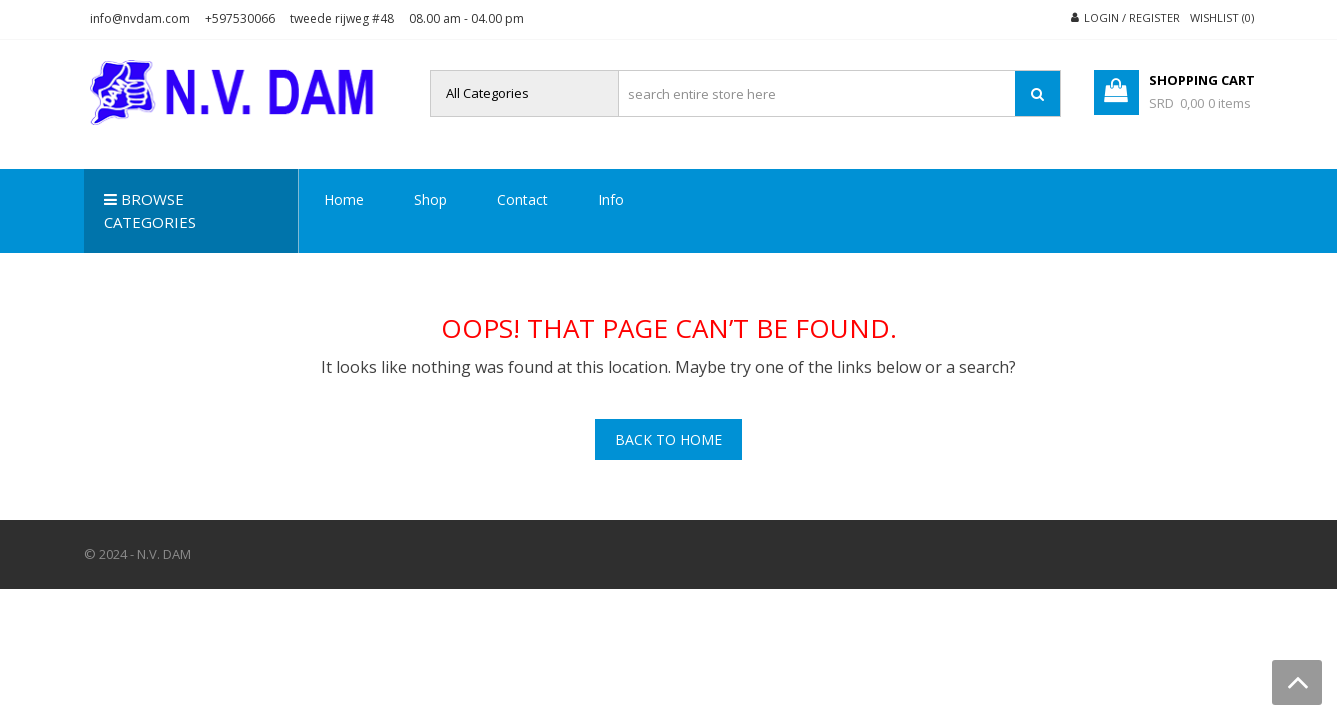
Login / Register (1132, 17)
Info (611, 199)
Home (344, 199)
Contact (522, 199)
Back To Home (668, 439)
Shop (430, 199)
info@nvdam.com (140, 18)
